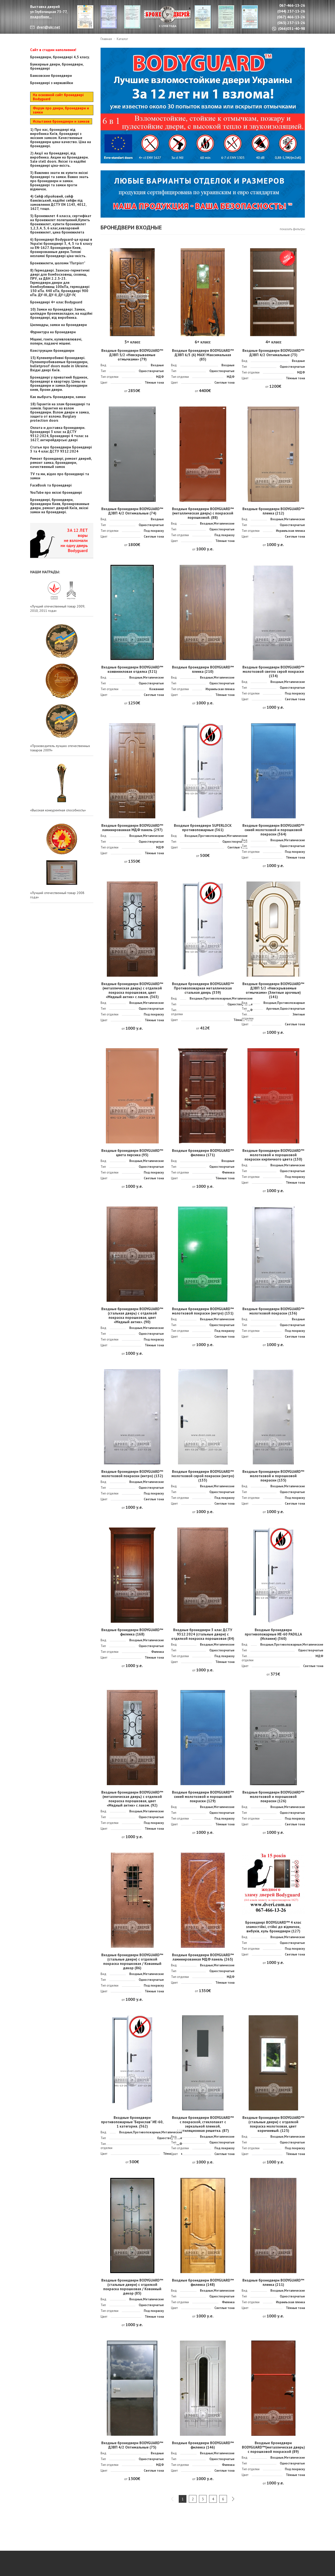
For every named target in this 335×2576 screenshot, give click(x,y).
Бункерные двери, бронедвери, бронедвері (56, 66)
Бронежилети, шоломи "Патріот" (57, 263)
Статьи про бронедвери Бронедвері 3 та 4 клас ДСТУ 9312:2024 (61, 449)
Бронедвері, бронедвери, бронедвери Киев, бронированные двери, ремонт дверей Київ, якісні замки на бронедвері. (59, 505)
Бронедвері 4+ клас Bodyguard (56, 302)
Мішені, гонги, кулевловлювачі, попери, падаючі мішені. (56, 341)
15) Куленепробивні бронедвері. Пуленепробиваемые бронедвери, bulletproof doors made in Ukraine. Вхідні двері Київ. (59, 363)
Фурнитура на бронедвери (53, 332)
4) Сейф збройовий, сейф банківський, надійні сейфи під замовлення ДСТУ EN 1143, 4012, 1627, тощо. (58, 202)
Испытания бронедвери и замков (61, 121)
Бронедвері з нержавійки (51, 82)
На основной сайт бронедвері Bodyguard (58, 97)
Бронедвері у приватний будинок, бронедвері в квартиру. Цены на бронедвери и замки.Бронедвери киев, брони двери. (59, 383)
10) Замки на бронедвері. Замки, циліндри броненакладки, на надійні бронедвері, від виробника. (61, 313)
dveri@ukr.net (48, 27)
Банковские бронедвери (51, 75)
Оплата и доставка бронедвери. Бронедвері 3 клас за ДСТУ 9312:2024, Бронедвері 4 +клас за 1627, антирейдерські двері (59, 433)
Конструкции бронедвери (52, 350)
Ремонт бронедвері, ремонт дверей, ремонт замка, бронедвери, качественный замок (61, 462)
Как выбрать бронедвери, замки (58, 396)
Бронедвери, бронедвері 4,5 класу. (60, 57)
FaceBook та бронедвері (51, 485)
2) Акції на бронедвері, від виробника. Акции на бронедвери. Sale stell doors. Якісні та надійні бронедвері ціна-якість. (59, 159)
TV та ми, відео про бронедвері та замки (59, 476)
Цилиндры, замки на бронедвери (58, 324)
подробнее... (41, 16)
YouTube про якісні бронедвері (56, 492)
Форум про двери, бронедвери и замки (61, 110)
